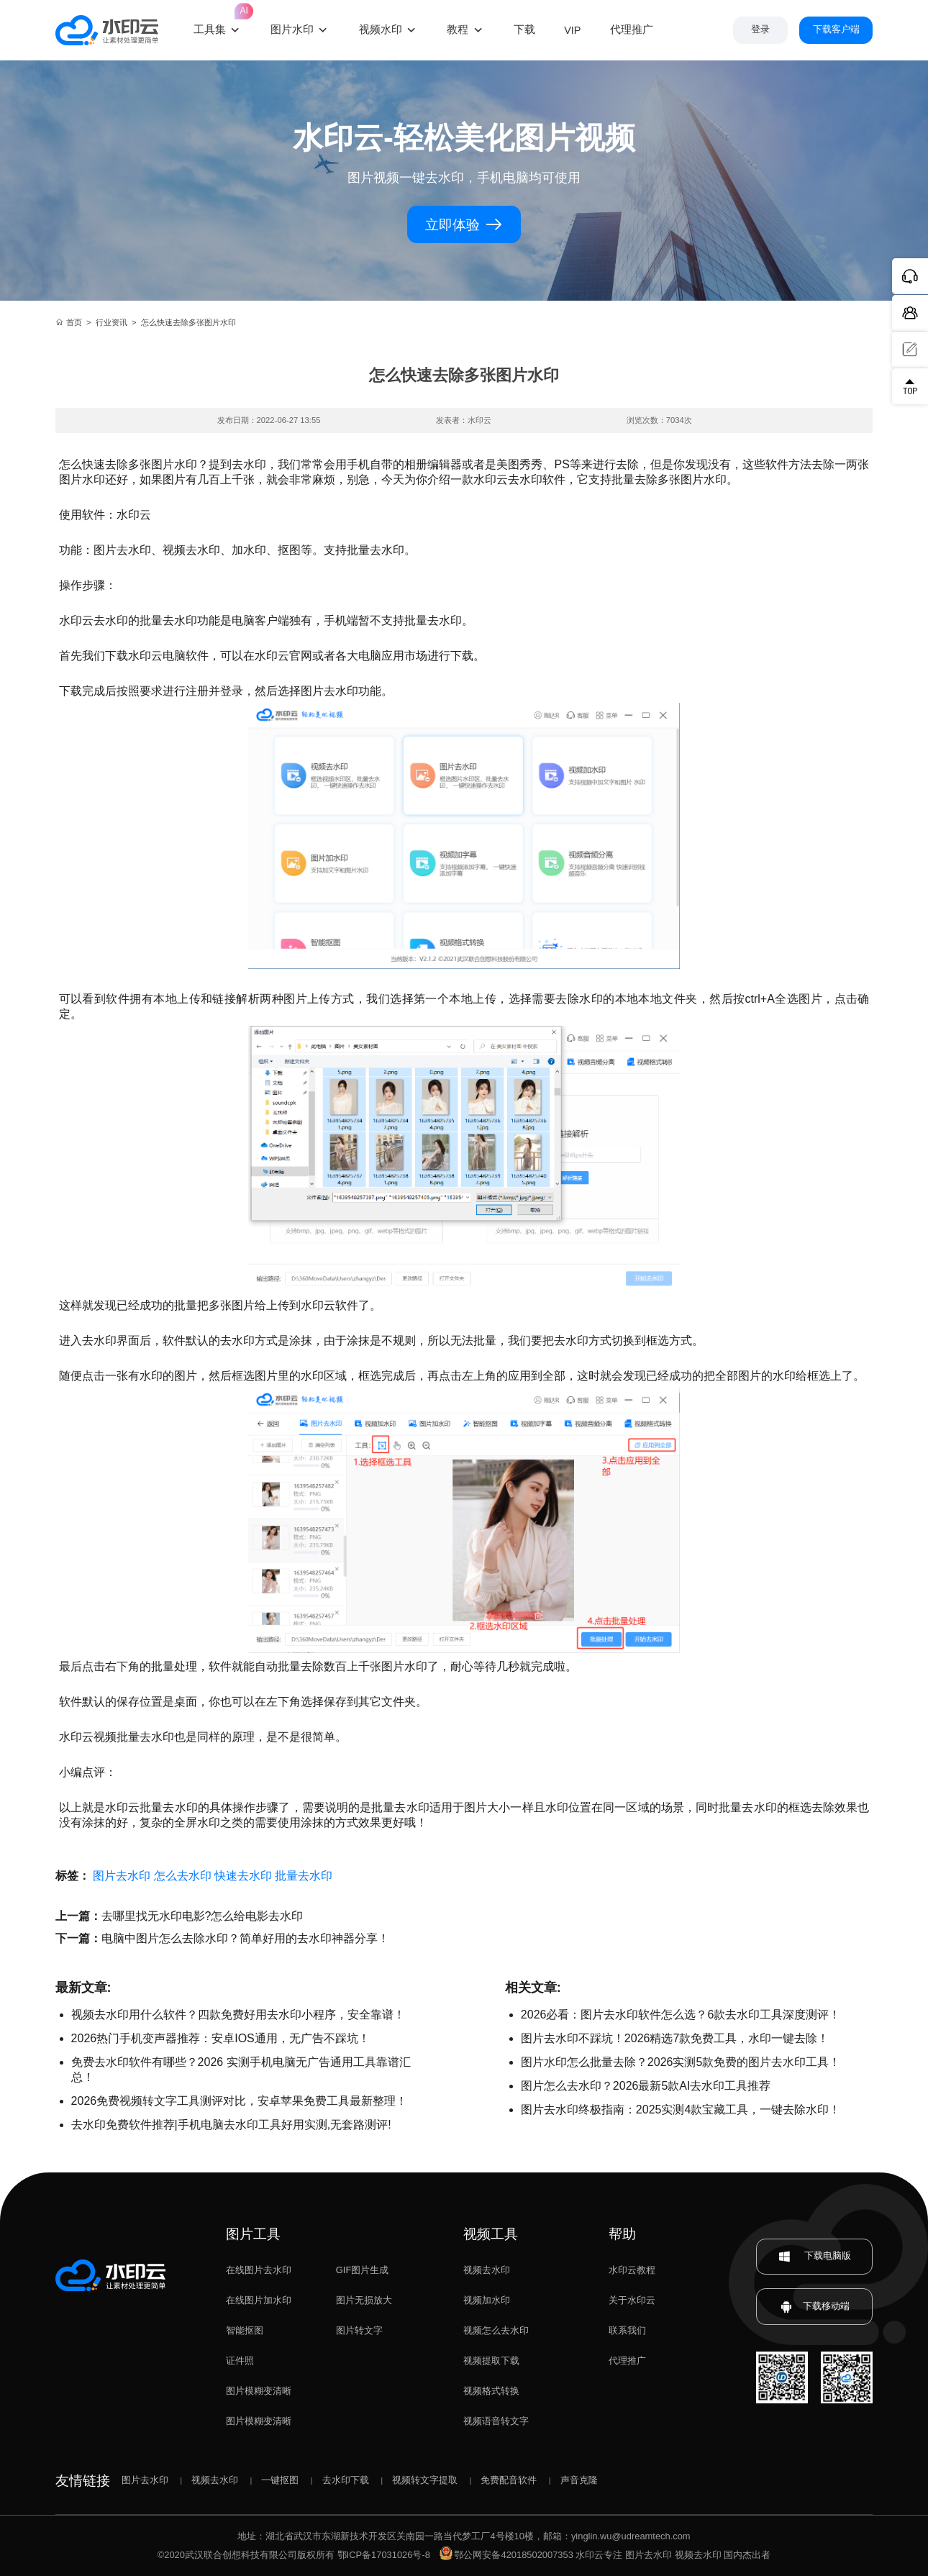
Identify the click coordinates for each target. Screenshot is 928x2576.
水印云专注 (599, 2554)
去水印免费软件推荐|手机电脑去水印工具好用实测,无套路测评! (231, 2124)
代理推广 (627, 2360)
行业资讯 (111, 322)
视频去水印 (486, 2270)
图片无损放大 (364, 2300)
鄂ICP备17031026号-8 (383, 2554)
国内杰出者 (747, 2554)
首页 (68, 322)
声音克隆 (579, 2480)
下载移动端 (814, 2306)
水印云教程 (632, 2270)
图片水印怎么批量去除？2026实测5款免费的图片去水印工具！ (681, 2062)
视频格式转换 (491, 2390)
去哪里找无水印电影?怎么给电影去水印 (202, 1916)
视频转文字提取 (425, 2480)
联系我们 (627, 2330)
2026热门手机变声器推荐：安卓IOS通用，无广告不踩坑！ (220, 2038)
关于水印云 (632, 2300)
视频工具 (490, 2234)
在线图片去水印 (258, 2270)
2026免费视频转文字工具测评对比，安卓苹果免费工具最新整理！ (239, 2101)
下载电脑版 (814, 2256)
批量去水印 (303, 1876)
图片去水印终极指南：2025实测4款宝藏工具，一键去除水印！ (681, 2109)
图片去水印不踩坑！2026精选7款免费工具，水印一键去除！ (675, 2038)
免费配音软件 (509, 2480)
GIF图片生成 (362, 2270)
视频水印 (380, 29)
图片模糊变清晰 (258, 2390)
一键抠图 (280, 2480)
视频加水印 (486, 2300)
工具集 (218, 19)
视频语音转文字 (496, 2421)
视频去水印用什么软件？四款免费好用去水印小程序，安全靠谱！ (238, 2014)
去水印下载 (345, 2480)
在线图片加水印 (258, 2300)
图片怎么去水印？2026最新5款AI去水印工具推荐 (646, 2086)
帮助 (622, 2234)
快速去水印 (243, 1876)
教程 (457, 29)
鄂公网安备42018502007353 (506, 2554)
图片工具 (253, 2234)
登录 (760, 29)
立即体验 (463, 224)
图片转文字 (359, 2330)
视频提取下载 (491, 2360)
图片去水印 (121, 1876)
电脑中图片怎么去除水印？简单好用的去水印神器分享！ (245, 1938)
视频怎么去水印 (496, 2330)
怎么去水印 (182, 1876)
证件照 (240, 2360)
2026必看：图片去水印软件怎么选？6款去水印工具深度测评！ (681, 2014)
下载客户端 (836, 29)
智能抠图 (244, 2330)
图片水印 (292, 29)
